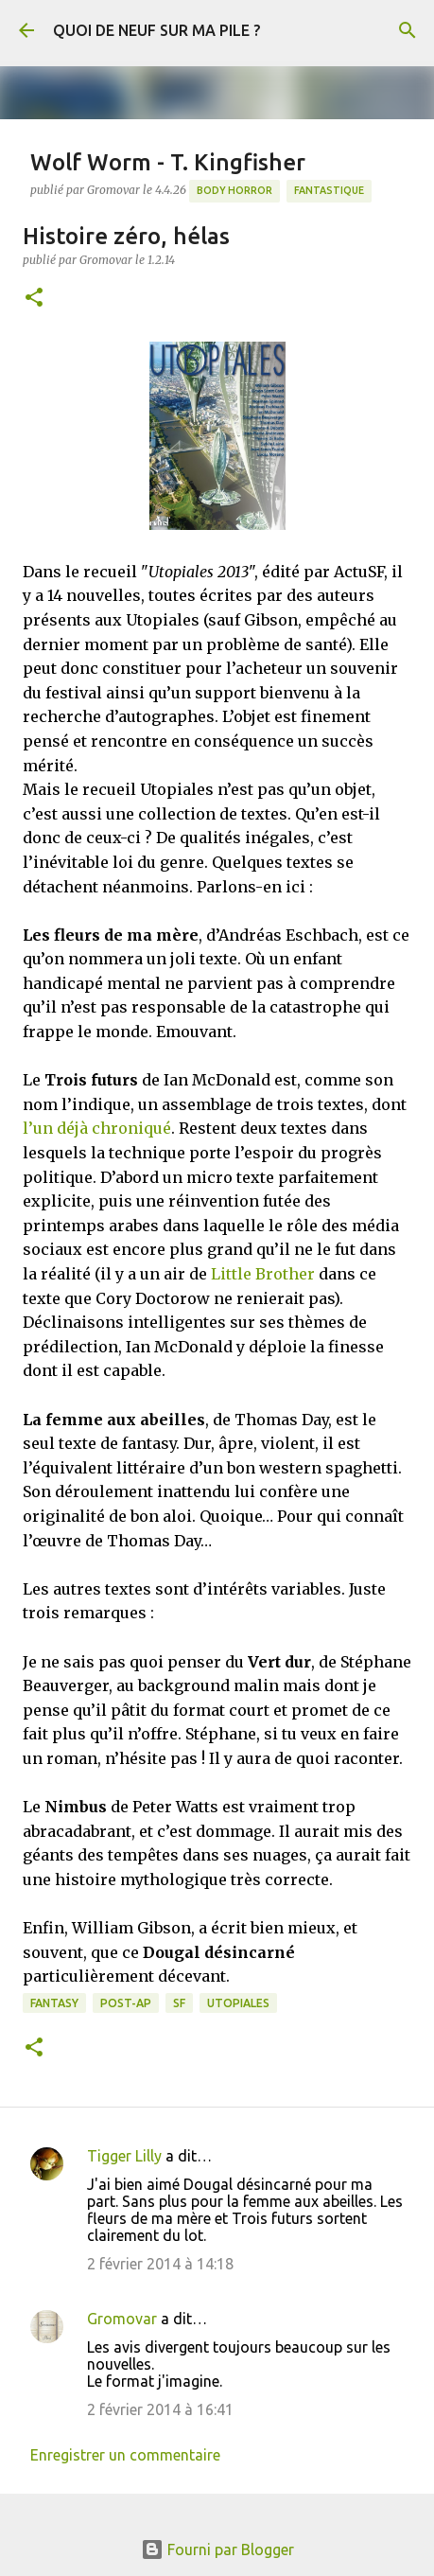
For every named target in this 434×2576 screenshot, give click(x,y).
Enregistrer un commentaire (125, 2454)
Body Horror (234, 190)
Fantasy (54, 2003)
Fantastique (329, 190)
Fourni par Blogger (217, 2549)
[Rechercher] (407, 30)
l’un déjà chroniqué (97, 1128)
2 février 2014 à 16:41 (160, 2409)
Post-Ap (125, 2003)
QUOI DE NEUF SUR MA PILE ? (156, 30)
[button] (34, 298)
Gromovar (122, 2318)
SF (179, 2003)
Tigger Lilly (124, 2155)
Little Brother (263, 1273)
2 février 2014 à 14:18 (160, 2263)
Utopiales (238, 2003)
